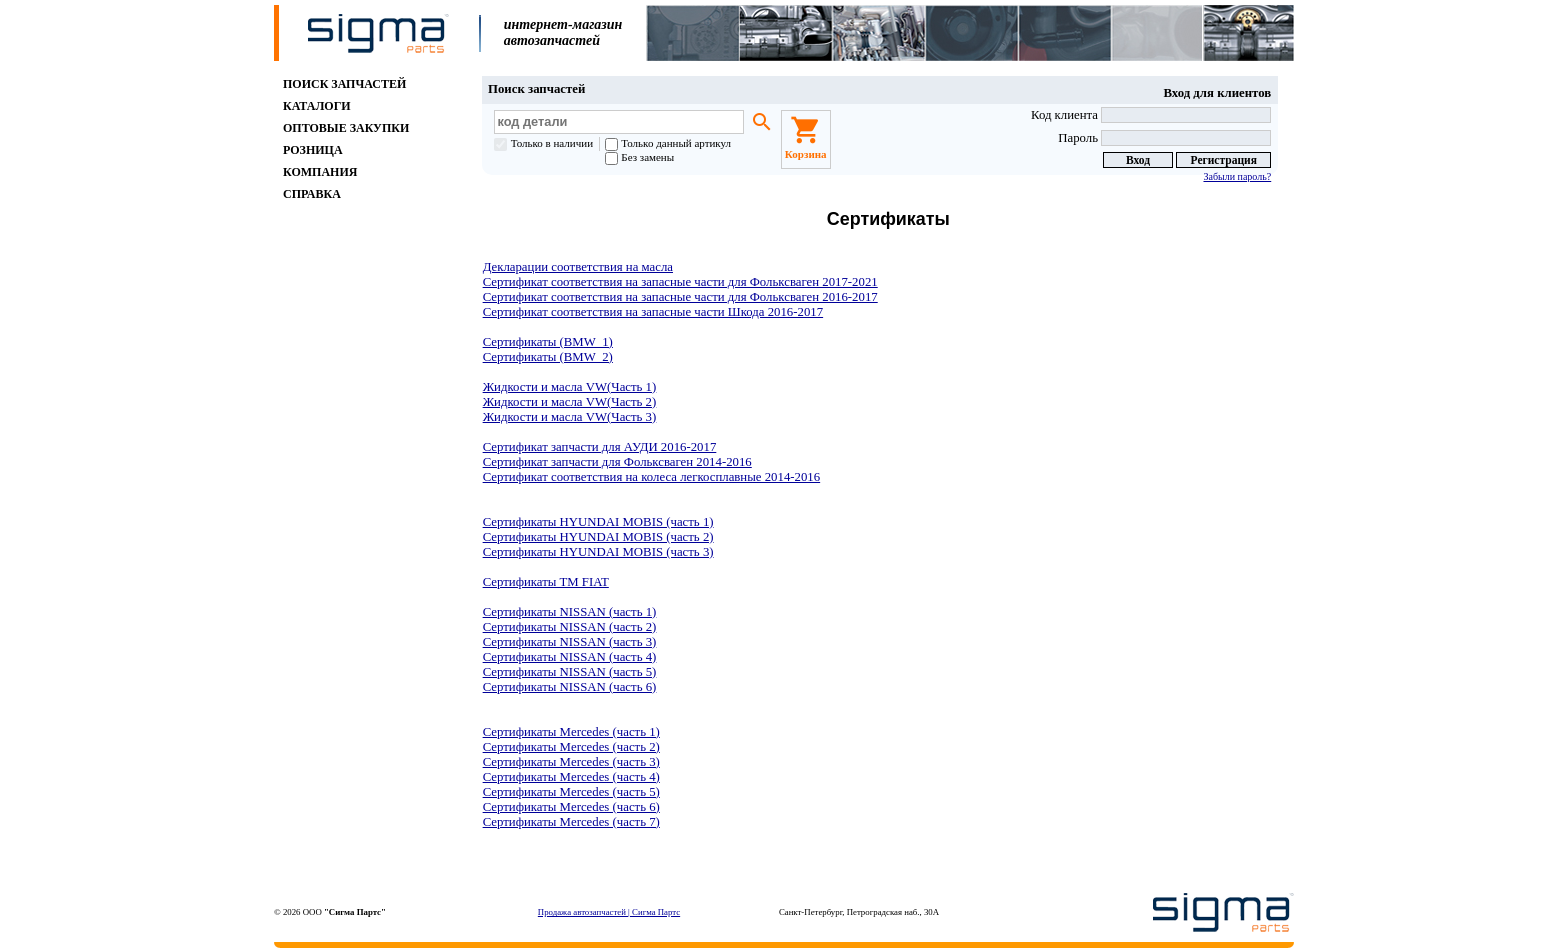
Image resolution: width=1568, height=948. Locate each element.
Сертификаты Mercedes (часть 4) (571, 777)
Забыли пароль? (1237, 176)
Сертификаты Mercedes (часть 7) (571, 822)
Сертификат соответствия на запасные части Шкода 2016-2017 (653, 312)
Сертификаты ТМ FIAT (546, 582)
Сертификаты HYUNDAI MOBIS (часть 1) (598, 522)
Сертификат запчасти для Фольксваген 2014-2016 (617, 462)
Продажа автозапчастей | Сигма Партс (609, 912)
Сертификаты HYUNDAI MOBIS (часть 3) (598, 552)
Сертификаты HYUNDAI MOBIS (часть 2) (598, 537)
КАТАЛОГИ (317, 106)
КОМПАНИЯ (320, 172)
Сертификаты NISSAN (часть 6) (570, 687)
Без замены (639, 157)
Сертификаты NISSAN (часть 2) (570, 627)
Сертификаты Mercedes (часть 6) (571, 807)
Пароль (1164, 138)
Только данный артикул (668, 143)
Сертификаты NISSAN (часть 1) (570, 612)
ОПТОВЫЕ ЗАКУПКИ (346, 128)
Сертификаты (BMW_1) (548, 342)
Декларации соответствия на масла (578, 267)
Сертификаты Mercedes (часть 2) (571, 747)
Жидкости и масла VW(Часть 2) (570, 402)
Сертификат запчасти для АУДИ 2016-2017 (600, 447)
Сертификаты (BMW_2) (548, 357)
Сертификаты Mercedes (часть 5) (571, 792)
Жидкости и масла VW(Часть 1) (570, 387)
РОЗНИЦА (313, 150)
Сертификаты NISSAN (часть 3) (570, 642)
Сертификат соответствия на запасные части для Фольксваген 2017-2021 (680, 282)
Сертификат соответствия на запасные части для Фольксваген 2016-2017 (680, 297)
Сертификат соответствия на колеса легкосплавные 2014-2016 (652, 477)
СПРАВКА (312, 194)
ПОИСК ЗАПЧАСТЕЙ (344, 84)
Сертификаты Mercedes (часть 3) (571, 762)
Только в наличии (543, 143)
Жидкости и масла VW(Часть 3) (570, 417)
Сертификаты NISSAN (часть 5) (570, 672)
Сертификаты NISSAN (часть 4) (570, 657)
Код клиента (1151, 115)
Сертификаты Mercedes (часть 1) (571, 732)
